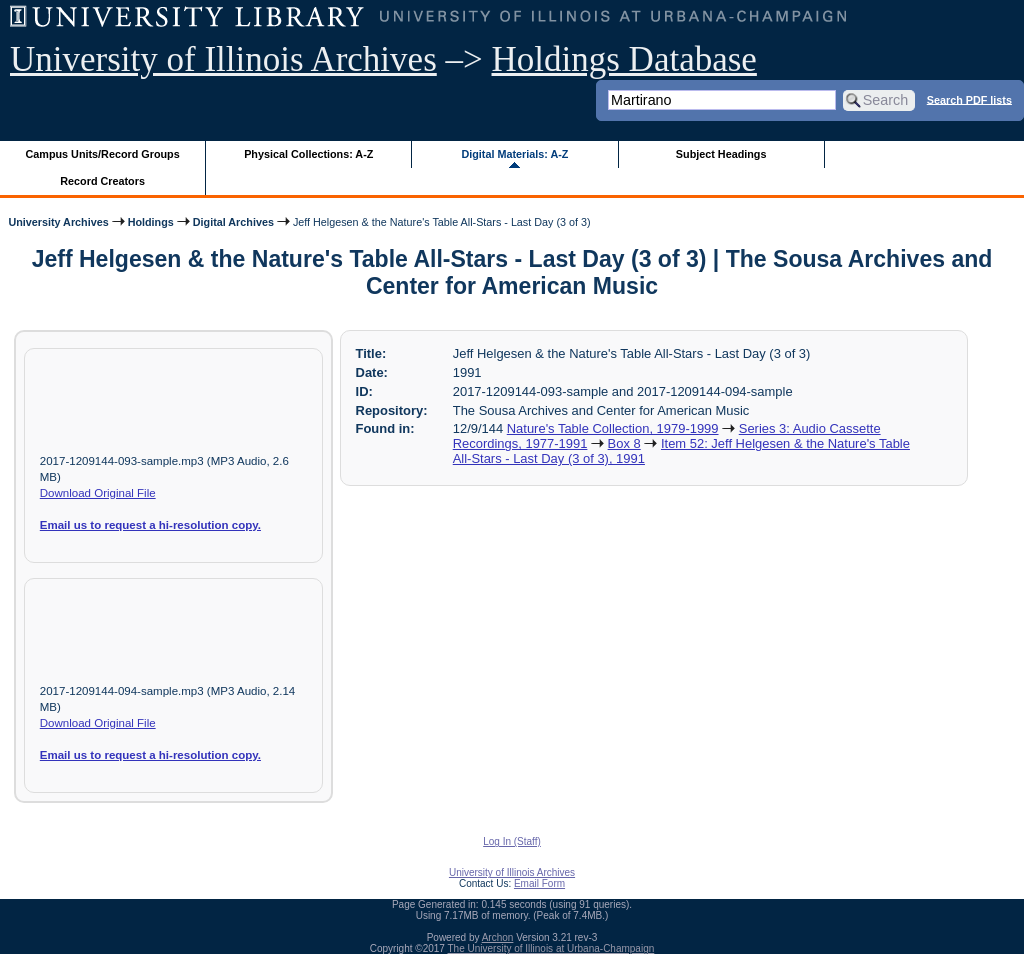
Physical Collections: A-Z (308, 154)
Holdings (151, 222)
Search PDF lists (969, 99)
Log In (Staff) (512, 841)
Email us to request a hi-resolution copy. (150, 525)
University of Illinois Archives (223, 59)
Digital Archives (233, 222)
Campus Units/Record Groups (103, 154)
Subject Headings (721, 154)
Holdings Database (624, 59)
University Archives (58, 222)
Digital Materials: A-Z (514, 154)
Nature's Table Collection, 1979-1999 (613, 428)
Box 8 (624, 443)
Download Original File (98, 493)
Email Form (539, 883)
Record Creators (102, 181)
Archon (498, 937)
